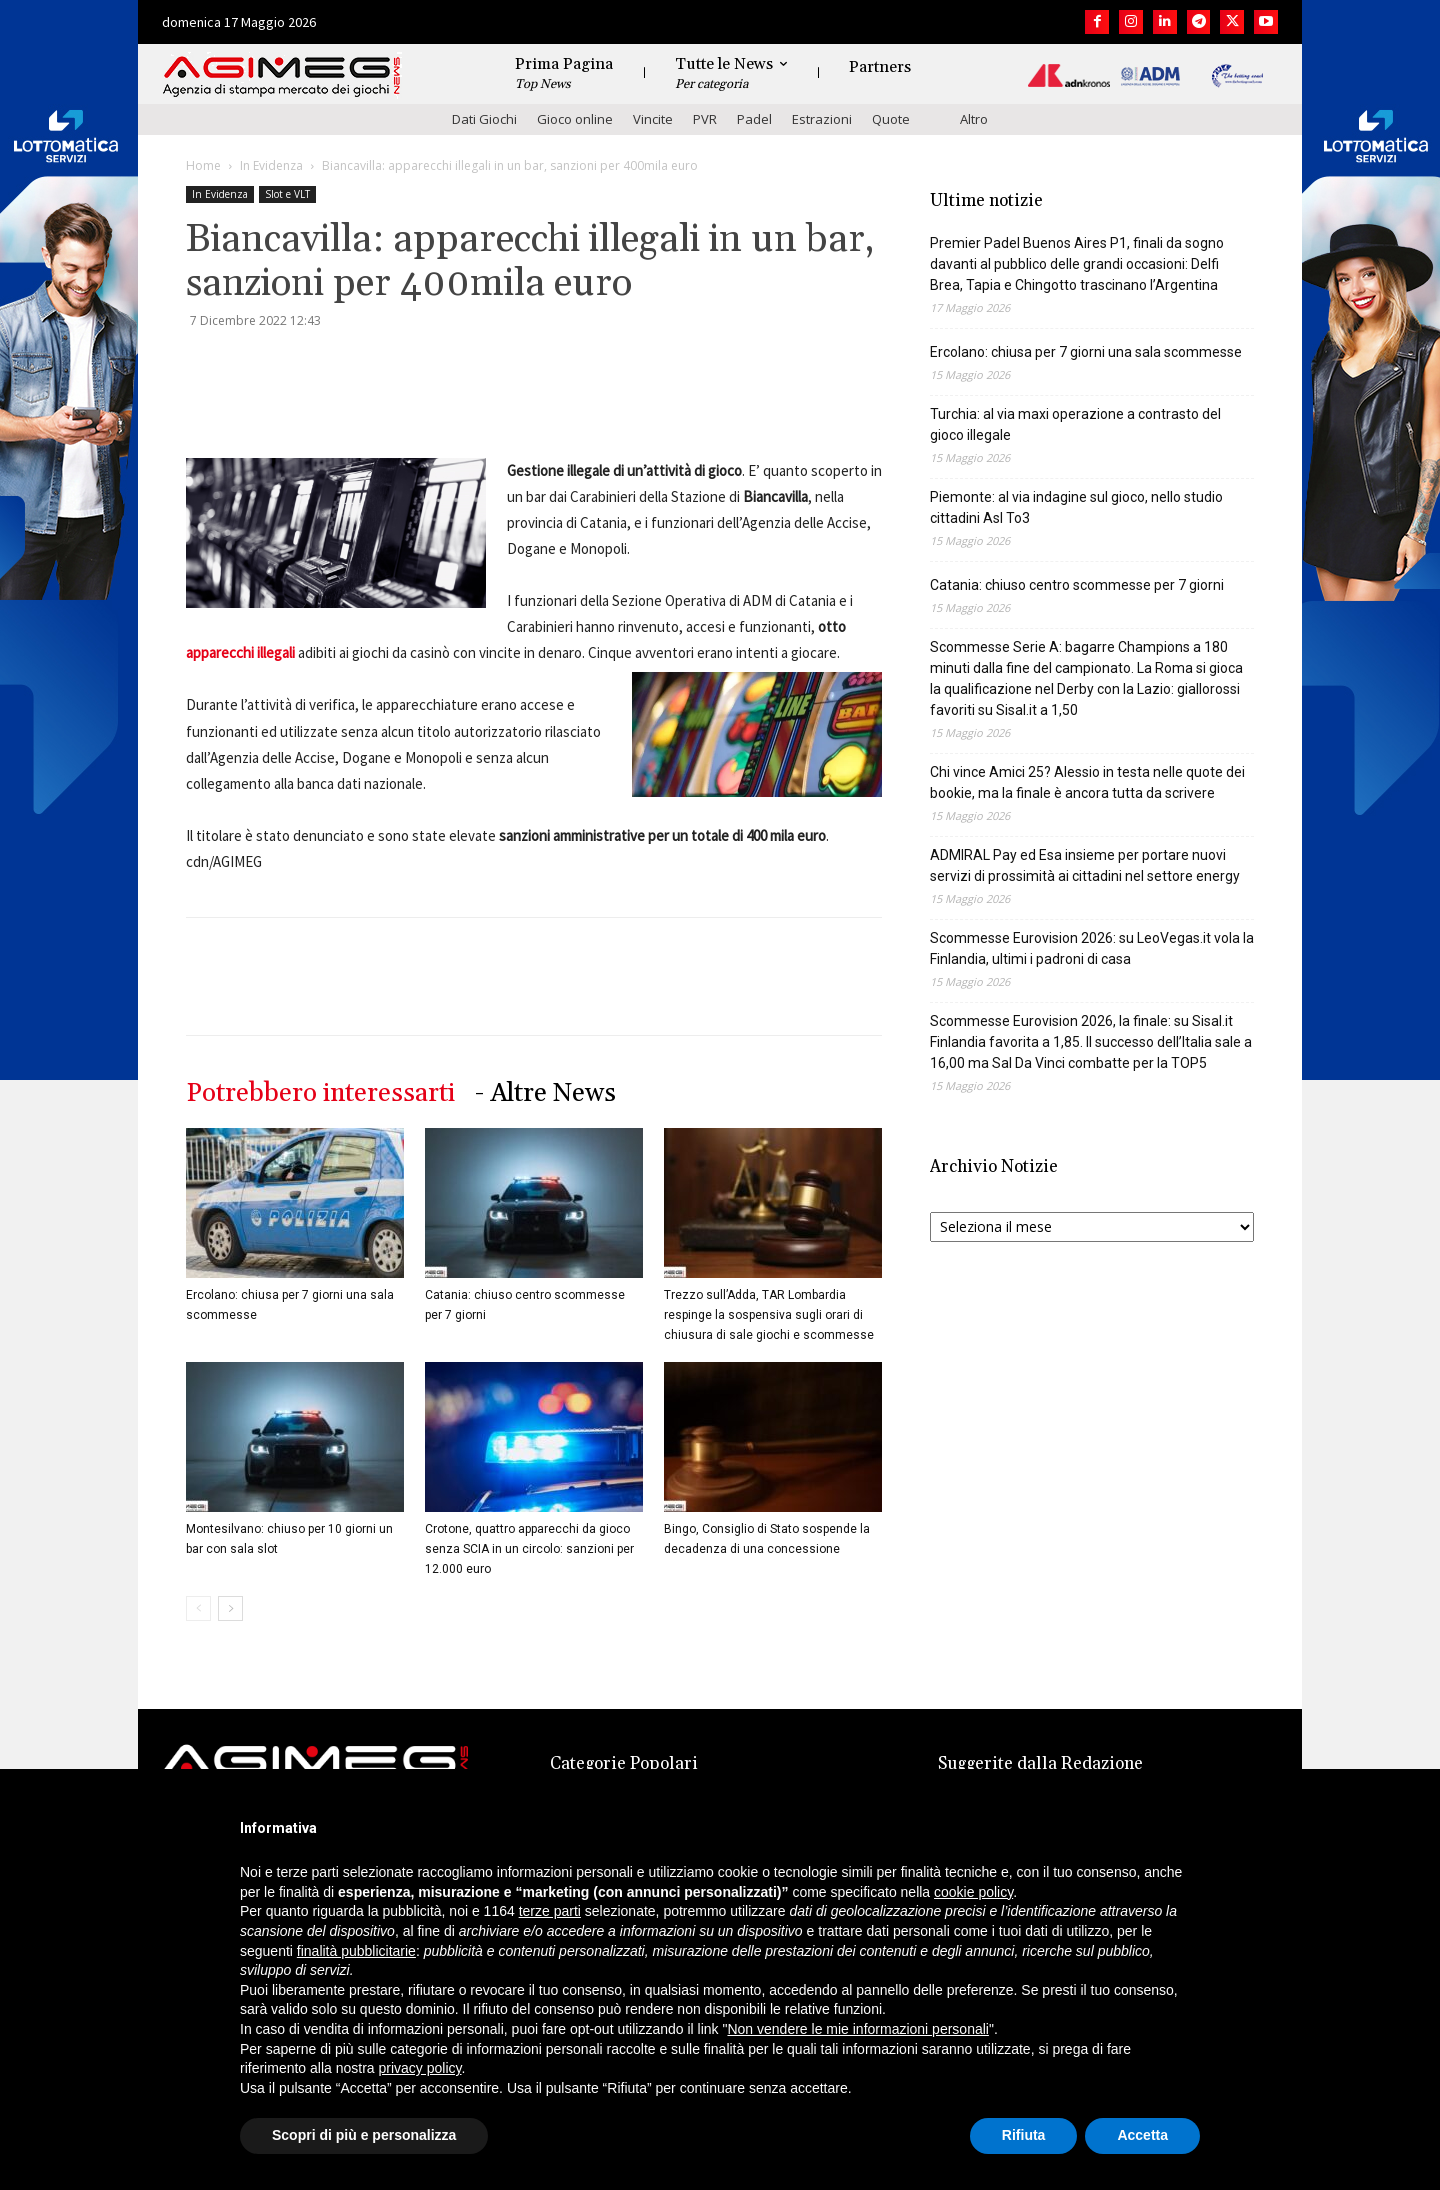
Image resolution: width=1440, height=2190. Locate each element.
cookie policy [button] (973, 1892)
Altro (974, 119)
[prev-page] (198, 1608)
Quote (891, 119)
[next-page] (230, 1608)
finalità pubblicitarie (356, 1951)
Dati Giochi (484, 119)
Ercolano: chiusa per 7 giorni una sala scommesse (1086, 352)
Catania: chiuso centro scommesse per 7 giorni (1077, 585)
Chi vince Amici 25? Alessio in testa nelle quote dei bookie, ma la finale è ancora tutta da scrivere (1087, 782)
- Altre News (545, 1093)
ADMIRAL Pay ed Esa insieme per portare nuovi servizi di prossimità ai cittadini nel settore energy (1085, 865)
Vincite (653, 119)
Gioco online (575, 119)
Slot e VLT (287, 194)
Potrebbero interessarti (320, 1093)
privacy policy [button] (420, 2068)
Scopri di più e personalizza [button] (364, 2135)
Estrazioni (822, 119)
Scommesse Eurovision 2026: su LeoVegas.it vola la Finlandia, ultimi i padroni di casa (1092, 948)
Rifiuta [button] (1024, 2135)
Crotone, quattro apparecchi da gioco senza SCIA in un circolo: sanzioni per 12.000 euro (529, 1549)
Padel (754, 119)
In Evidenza (271, 165)
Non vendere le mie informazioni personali (857, 2029)
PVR (705, 119)
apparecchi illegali (240, 652)
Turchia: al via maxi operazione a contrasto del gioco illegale (1075, 424)
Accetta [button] (1142, 2135)
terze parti (550, 1911)
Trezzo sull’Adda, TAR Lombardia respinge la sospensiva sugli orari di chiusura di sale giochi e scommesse (769, 1315)
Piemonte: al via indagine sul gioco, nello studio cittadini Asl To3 (1076, 507)
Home (203, 165)
